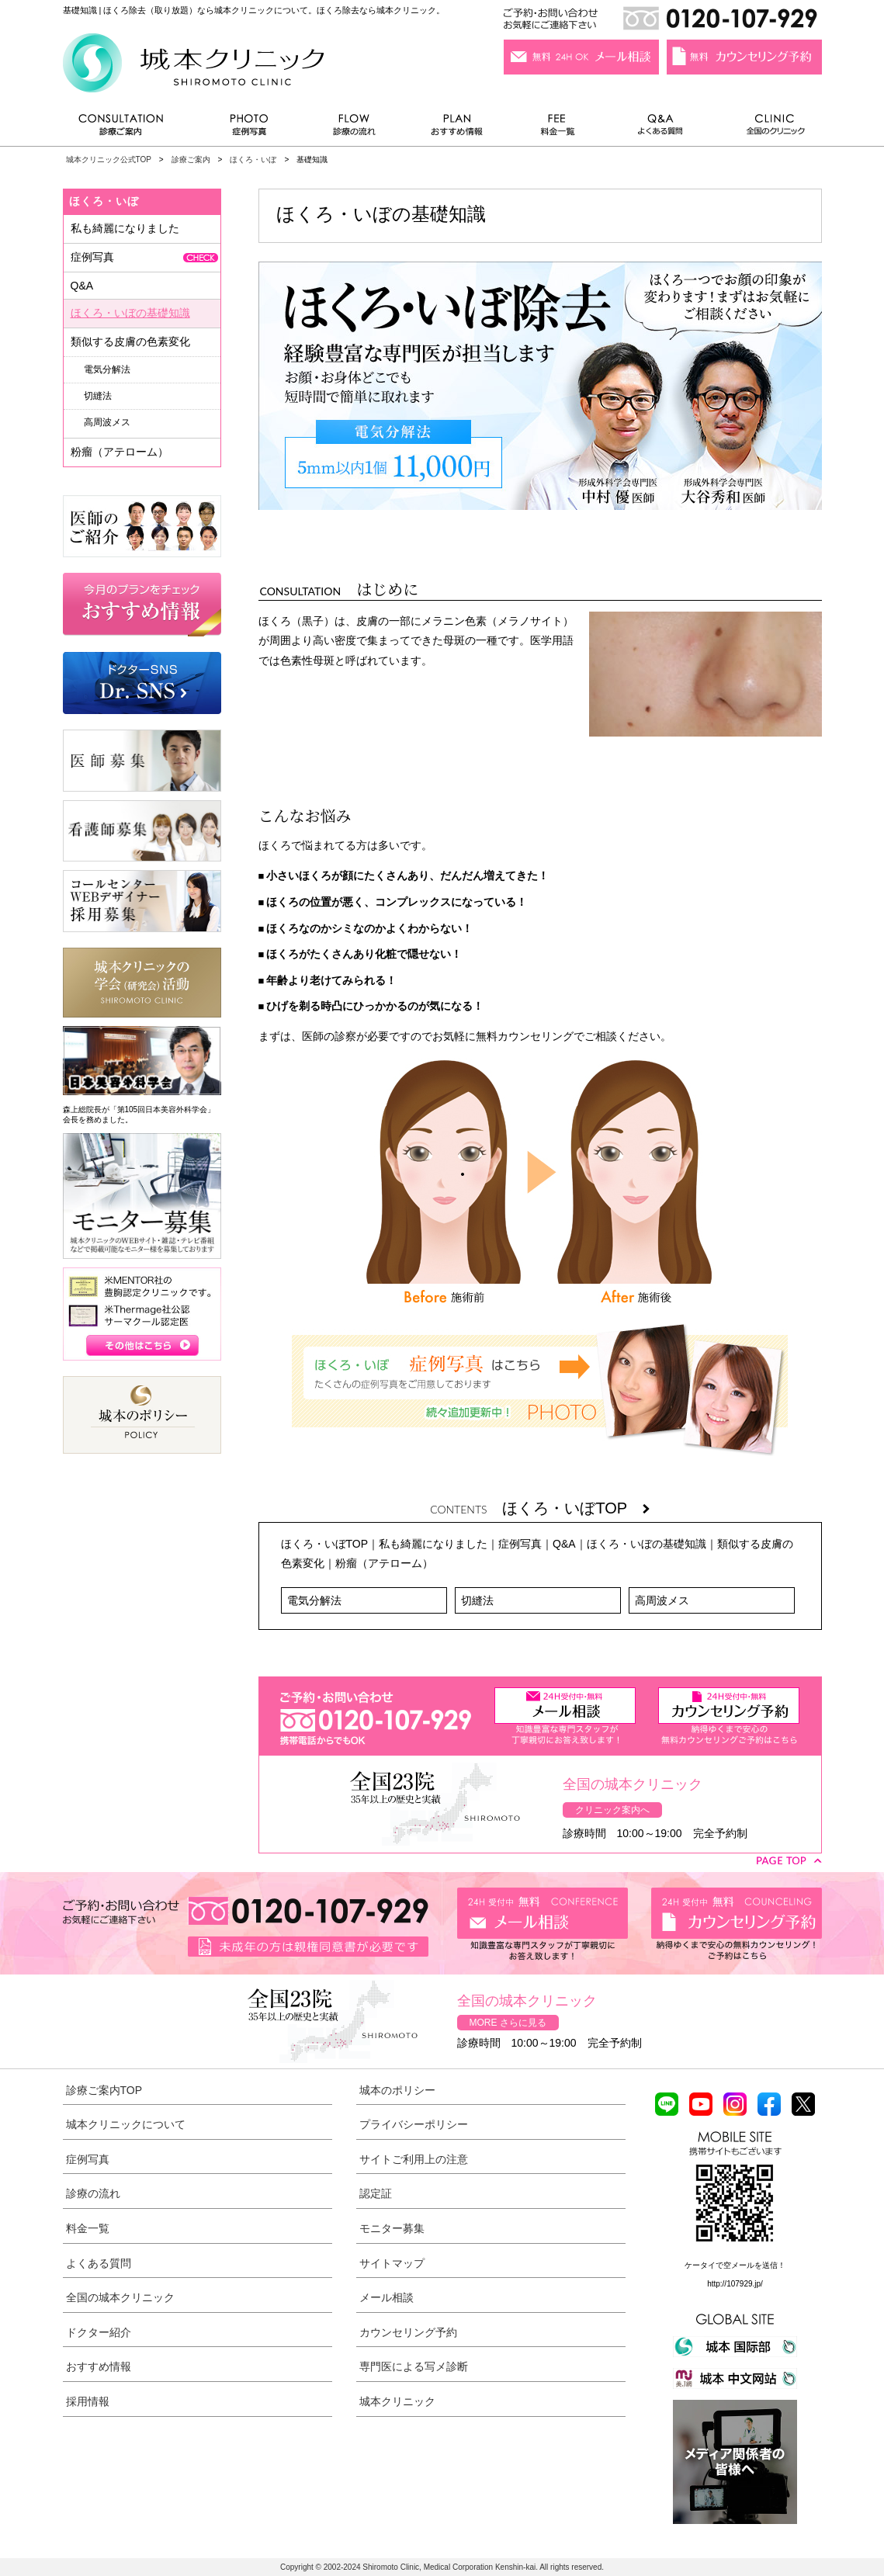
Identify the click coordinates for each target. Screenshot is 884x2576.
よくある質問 (662, 128)
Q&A (564, 1544)
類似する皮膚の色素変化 (130, 341)
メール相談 (386, 2297)
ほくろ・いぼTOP (575, 1508)
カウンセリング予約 (408, 2332)
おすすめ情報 (457, 128)
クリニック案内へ (612, 1810)
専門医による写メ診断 (413, 2366)
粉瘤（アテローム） (384, 1563)
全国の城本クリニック (120, 2297)
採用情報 (87, 2401)
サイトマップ (392, 2263)
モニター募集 (392, 2228)
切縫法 (477, 1600)
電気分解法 (314, 1600)
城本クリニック (397, 2401)
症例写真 (249, 128)
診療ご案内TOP (104, 2090)
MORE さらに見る (508, 2022)
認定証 (375, 2193)
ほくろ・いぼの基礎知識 (646, 1544)
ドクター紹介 (98, 2332)
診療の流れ (354, 128)
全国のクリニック (769, 128)
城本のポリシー (397, 2090)
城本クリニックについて (125, 2124)
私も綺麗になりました (433, 1544)
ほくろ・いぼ (253, 159)
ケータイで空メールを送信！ (735, 2265)
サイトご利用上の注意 (413, 2159)
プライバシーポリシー (413, 2124)
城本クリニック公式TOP (108, 159)
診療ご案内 (129, 128)
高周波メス (662, 1600)
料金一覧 (558, 128)
